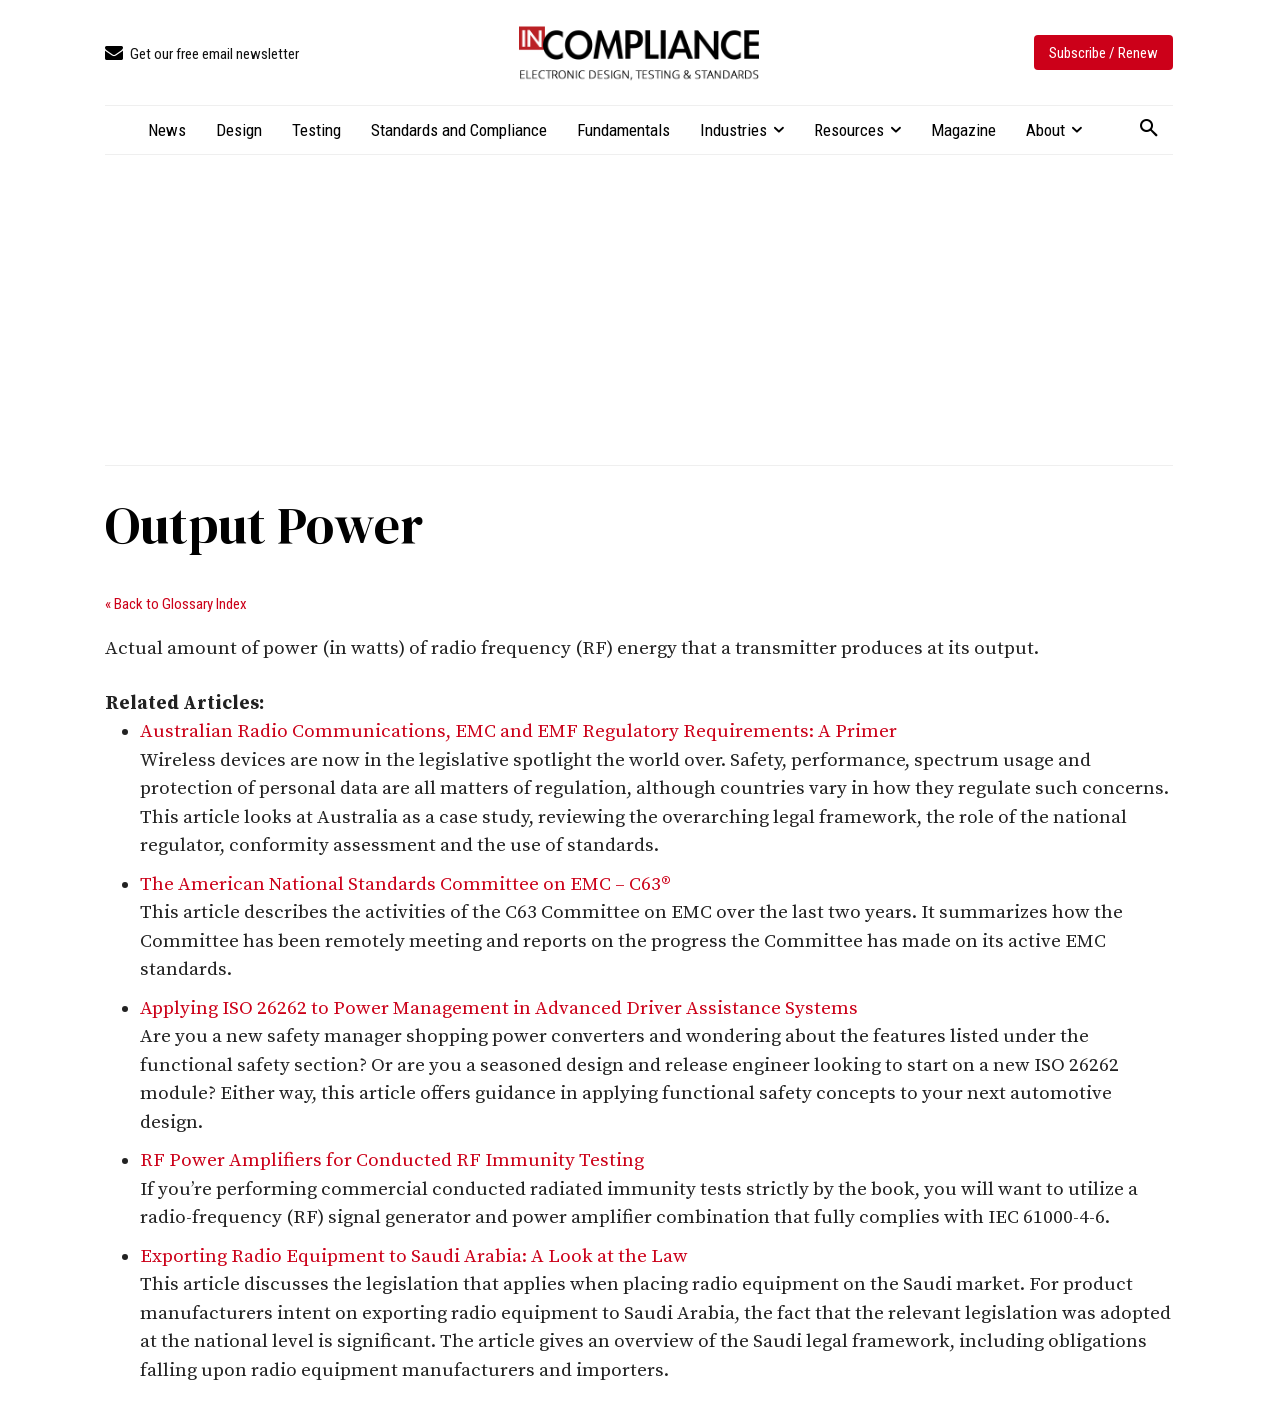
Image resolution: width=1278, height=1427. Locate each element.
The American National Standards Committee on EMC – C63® (405, 884)
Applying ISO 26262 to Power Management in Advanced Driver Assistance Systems (499, 1008)
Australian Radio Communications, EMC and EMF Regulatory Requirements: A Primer (518, 731)
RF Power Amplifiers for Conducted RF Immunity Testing (392, 1160)
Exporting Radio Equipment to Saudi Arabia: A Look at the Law (414, 1256)
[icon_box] (202, 54)
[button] (1149, 129)
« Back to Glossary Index (176, 604)
